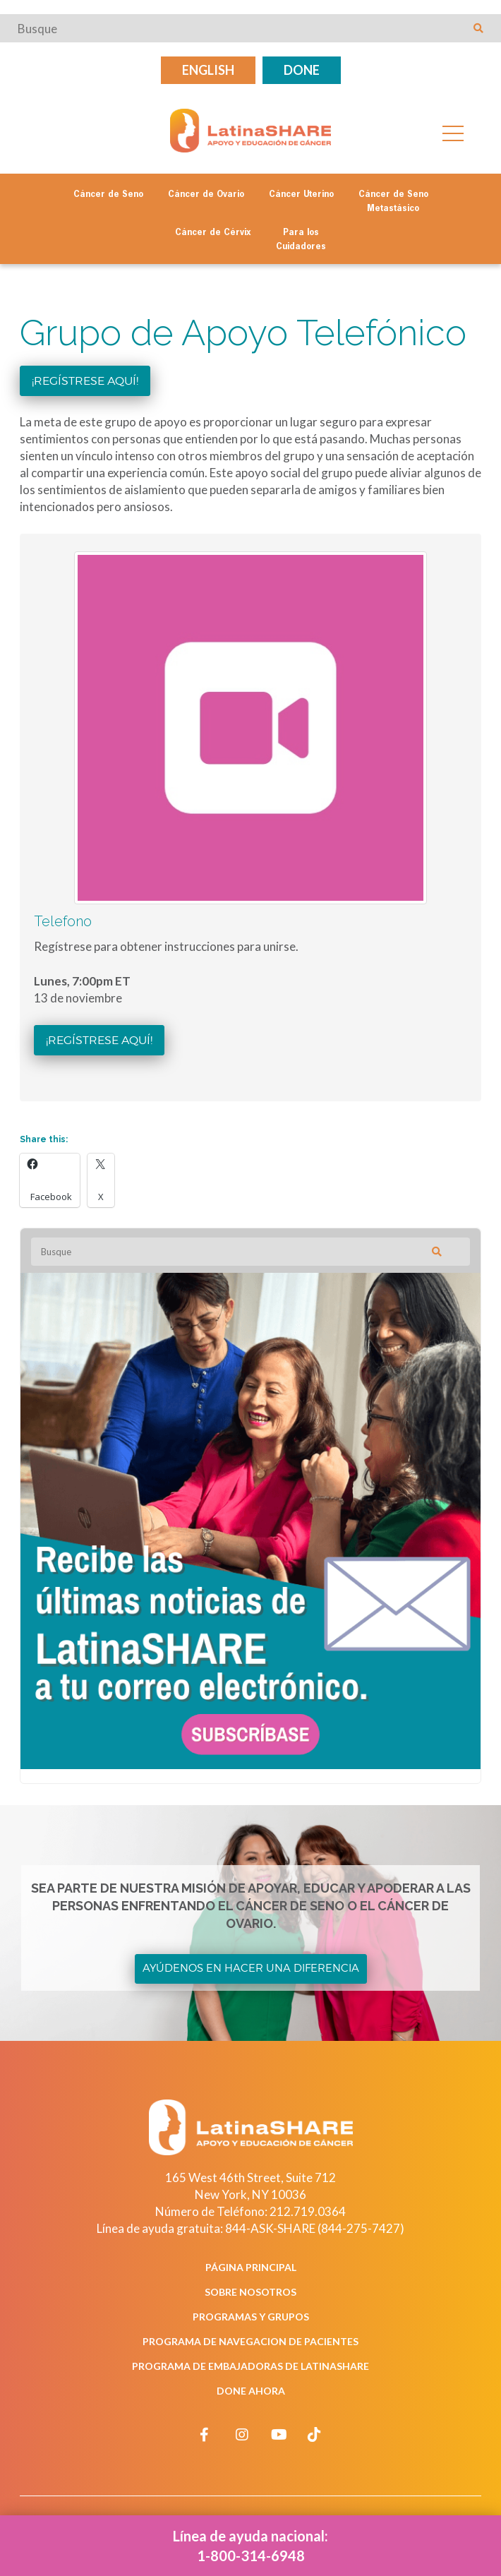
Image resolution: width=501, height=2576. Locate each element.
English (208, 70)
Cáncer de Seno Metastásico (393, 202)
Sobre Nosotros (250, 2292)
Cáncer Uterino (301, 195)
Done (302, 70)
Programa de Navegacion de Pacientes (250, 2341)
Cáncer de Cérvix (213, 233)
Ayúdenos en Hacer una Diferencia (251, 1968)
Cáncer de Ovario (206, 195)
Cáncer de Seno (108, 195)
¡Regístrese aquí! (85, 381)
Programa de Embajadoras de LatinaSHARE (250, 2366)
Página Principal (250, 2267)
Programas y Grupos (251, 2317)
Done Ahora (251, 2391)
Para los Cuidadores (301, 240)
